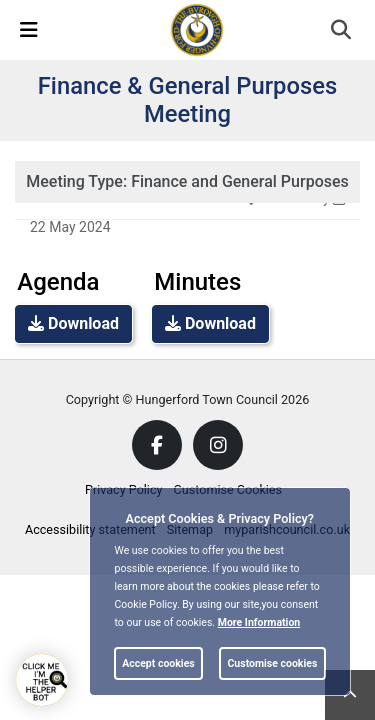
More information (259, 622)
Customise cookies (272, 663)
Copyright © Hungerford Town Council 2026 (188, 399)
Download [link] (73, 323)
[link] (197, 29)
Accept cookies (158, 663)
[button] (342, 32)
